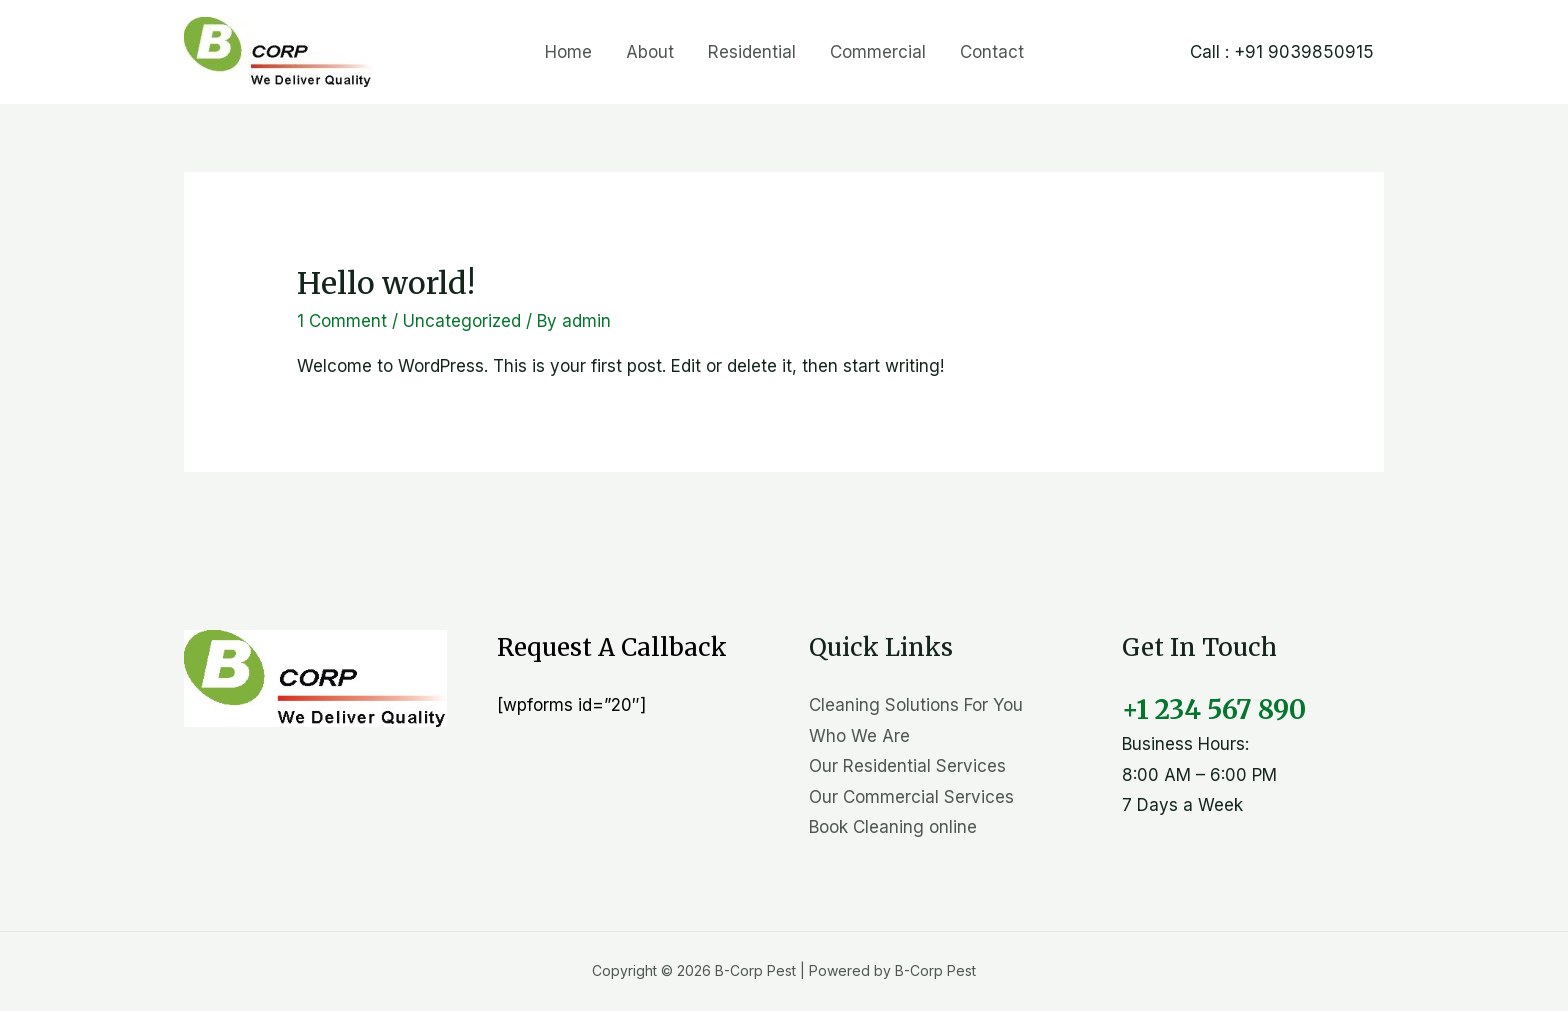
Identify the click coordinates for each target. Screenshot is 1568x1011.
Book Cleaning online (893, 827)
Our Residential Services (907, 766)
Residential (752, 52)
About (650, 52)
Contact (992, 52)
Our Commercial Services (911, 797)
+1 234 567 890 (1214, 709)
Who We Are (859, 736)
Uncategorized (462, 321)
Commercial (878, 52)
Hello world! (386, 283)
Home (568, 52)
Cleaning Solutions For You (916, 705)
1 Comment (342, 321)
